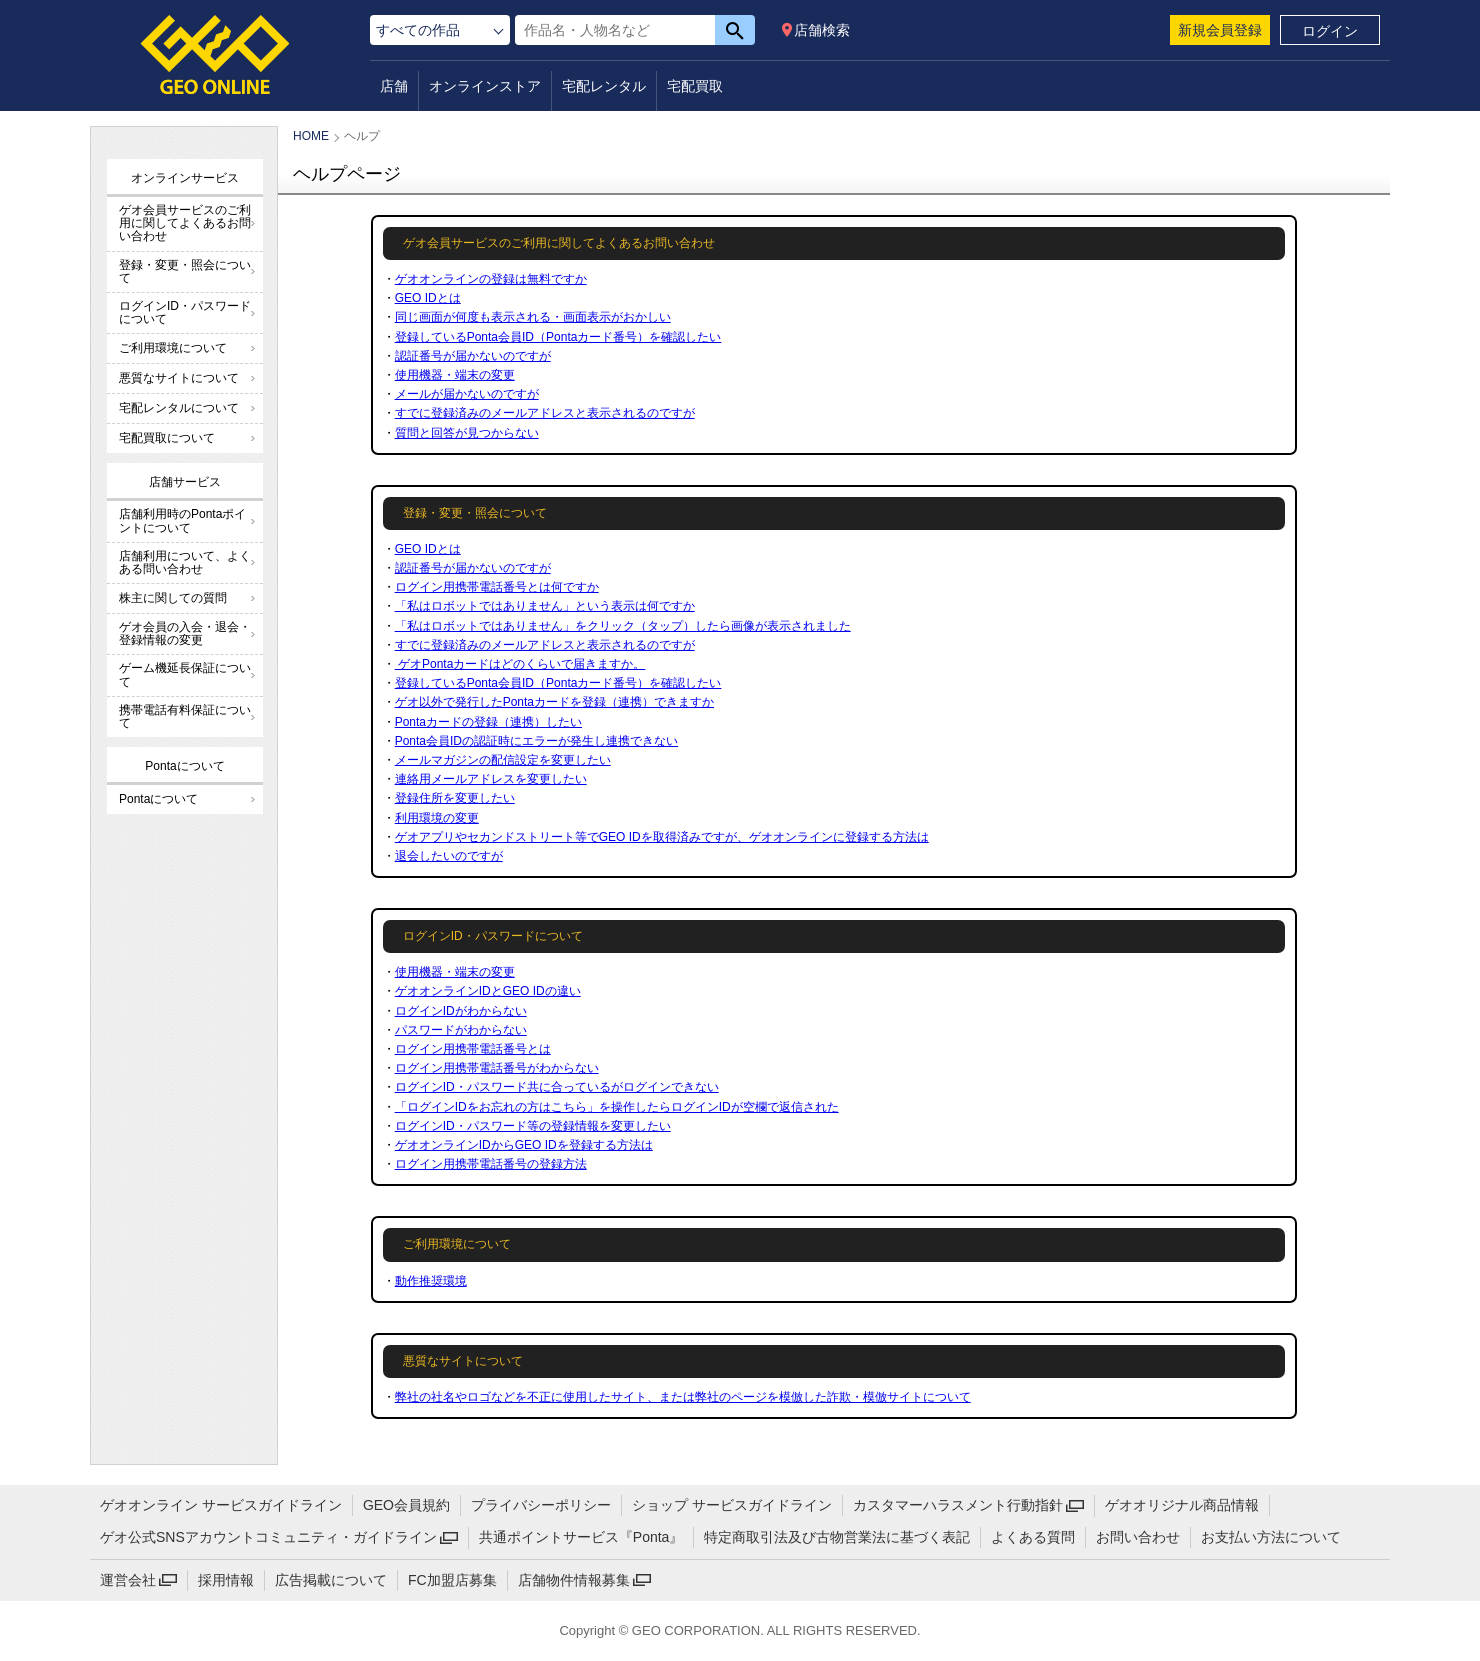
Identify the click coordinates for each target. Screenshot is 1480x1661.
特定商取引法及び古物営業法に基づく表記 (837, 1537)
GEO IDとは (428, 298)
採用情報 (226, 1580)
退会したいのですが (449, 856)
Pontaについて (158, 799)
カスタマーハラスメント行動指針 (958, 1505)
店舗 (394, 86)
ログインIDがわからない (461, 1011)
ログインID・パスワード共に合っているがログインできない (557, 1087)
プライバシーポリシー (541, 1505)
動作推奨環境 (431, 1281)
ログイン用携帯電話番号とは (473, 1049)
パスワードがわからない (461, 1030)
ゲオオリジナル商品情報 (1182, 1505)
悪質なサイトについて (179, 378)
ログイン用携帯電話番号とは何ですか (497, 587)
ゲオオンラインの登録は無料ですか (491, 279)
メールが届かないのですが (467, 394)
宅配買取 (695, 86)
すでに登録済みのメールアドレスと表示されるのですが (545, 413)
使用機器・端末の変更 (455, 375)
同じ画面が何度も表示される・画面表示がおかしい (533, 317)
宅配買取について (167, 438)
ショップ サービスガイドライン (732, 1505)
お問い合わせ (1138, 1537)
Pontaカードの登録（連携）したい (488, 722)
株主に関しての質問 (173, 598)
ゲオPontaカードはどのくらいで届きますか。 (520, 664)
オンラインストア (485, 86)
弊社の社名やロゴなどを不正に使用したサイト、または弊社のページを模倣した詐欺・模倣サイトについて (683, 1397)
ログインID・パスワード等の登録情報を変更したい (533, 1126)
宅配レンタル (604, 86)
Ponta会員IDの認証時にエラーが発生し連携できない (536, 741)
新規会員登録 (1220, 30)
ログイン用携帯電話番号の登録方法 (491, 1164)
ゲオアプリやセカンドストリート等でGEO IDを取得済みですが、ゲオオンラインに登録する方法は (662, 837)
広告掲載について (331, 1580)
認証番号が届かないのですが (473, 356)
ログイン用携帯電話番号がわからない (497, 1068)
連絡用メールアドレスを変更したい (491, 779)
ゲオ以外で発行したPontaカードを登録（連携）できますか (554, 702)
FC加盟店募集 (452, 1580)
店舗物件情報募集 (574, 1580)
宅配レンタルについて (179, 408)
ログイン (1330, 31)
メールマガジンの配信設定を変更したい (503, 760)
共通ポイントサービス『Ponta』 (581, 1537)
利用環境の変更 (437, 818)
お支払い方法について (1271, 1537)
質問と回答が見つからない (467, 433)
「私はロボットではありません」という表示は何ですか (545, 606)
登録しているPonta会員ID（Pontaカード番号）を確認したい (558, 337)
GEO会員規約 (406, 1505)
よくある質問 (1033, 1537)
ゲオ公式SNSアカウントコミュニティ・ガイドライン (268, 1537)
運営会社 (128, 1580)
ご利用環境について (173, 348)
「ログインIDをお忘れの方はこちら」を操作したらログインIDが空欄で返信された (617, 1107)
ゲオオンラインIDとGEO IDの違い (488, 991)
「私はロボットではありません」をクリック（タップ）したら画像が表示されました (623, 626)
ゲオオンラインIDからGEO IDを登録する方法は (524, 1145)
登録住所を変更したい (455, 798)
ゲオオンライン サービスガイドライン (221, 1505)
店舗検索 (822, 30)
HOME (311, 136)
